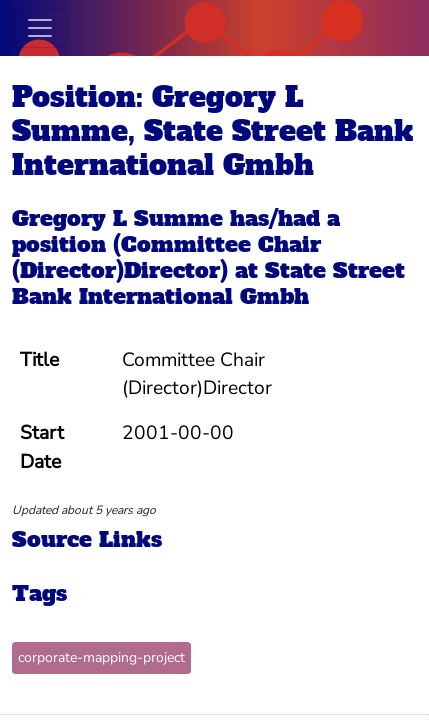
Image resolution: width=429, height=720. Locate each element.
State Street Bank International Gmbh (208, 283)
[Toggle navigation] (40, 28)
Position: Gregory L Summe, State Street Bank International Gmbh (212, 131)
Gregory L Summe (117, 218)
